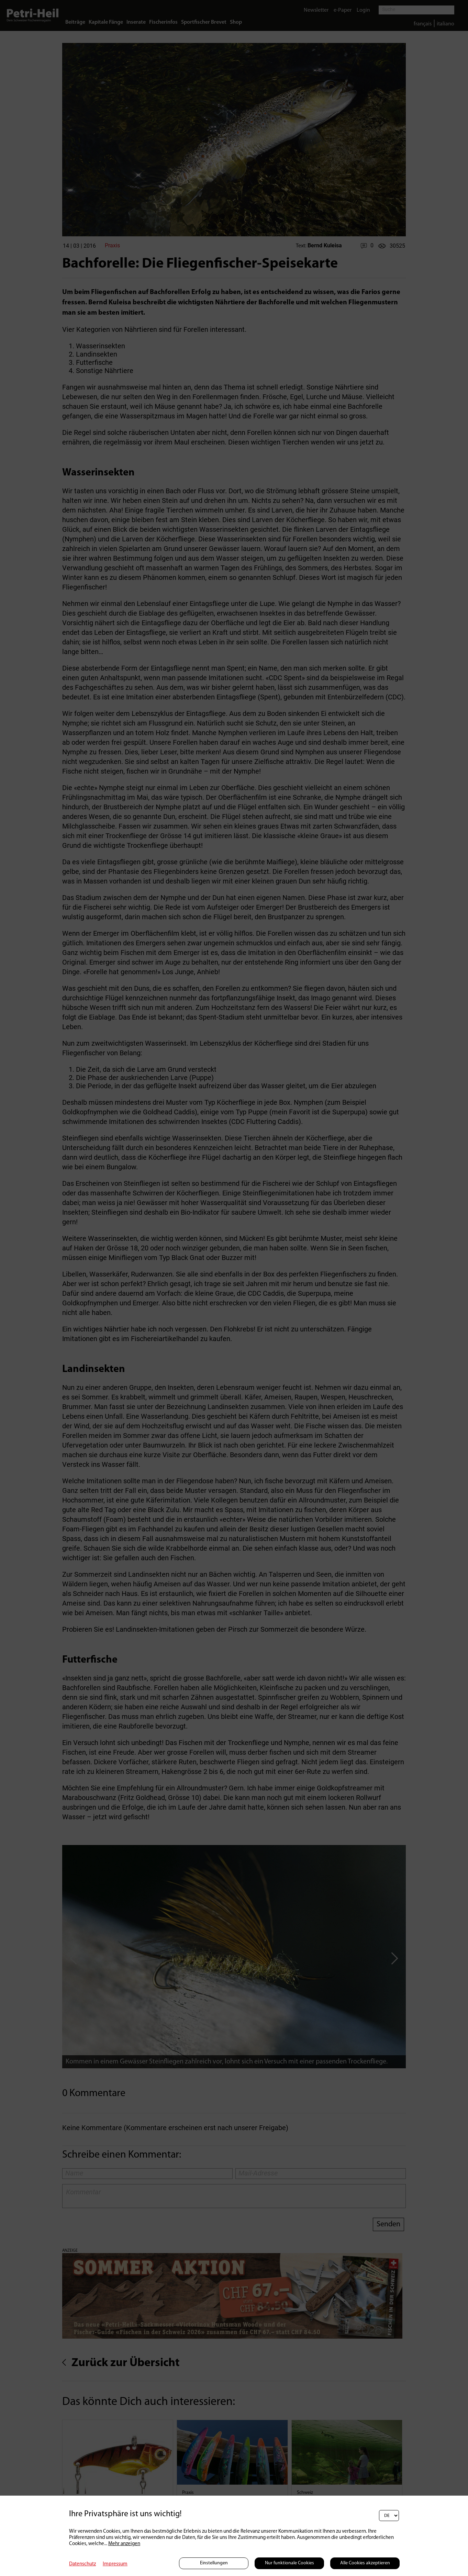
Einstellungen (214, 2563)
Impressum (115, 2564)
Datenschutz (82, 2564)
